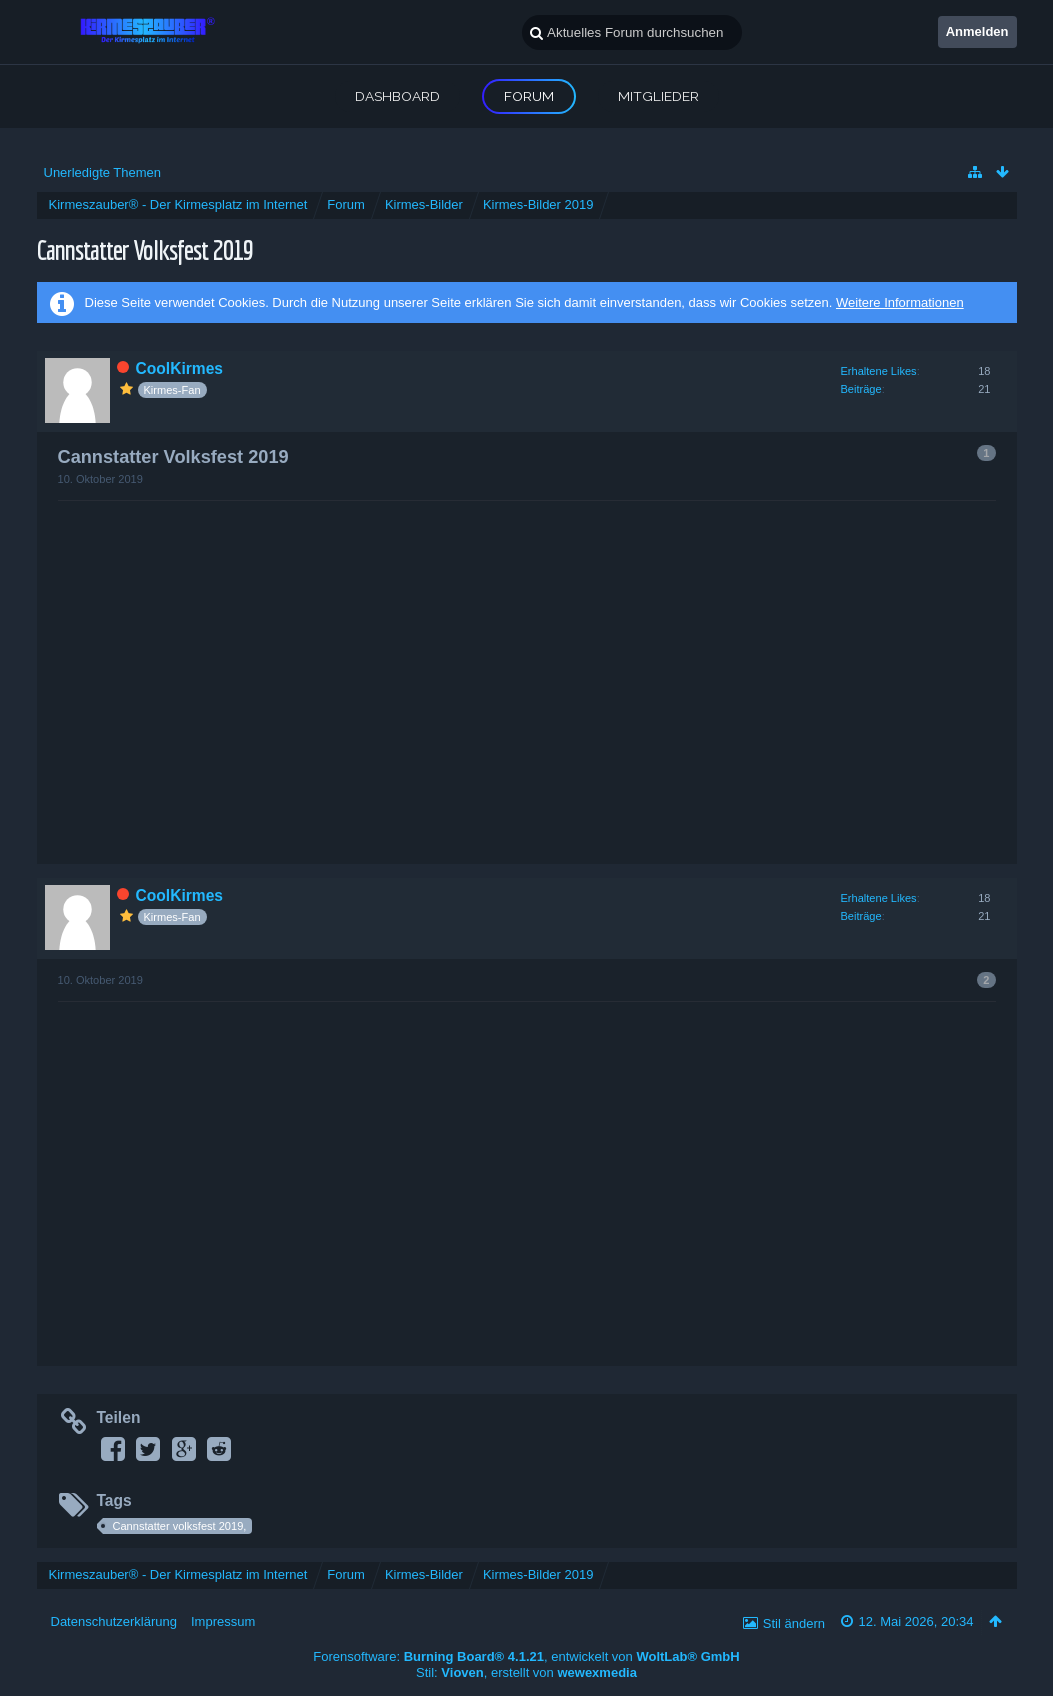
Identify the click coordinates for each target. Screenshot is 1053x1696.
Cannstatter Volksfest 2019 (144, 249)
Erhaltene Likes (879, 371)
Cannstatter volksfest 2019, (180, 1526)
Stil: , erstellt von (526, 1672)
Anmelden (977, 31)
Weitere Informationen (900, 302)
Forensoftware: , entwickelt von (526, 1656)
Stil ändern (794, 1623)
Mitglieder (658, 96)
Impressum (223, 1621)
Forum (529, 96)
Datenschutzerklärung (114, 1621)
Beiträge (861, 389)
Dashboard (397, 96)
